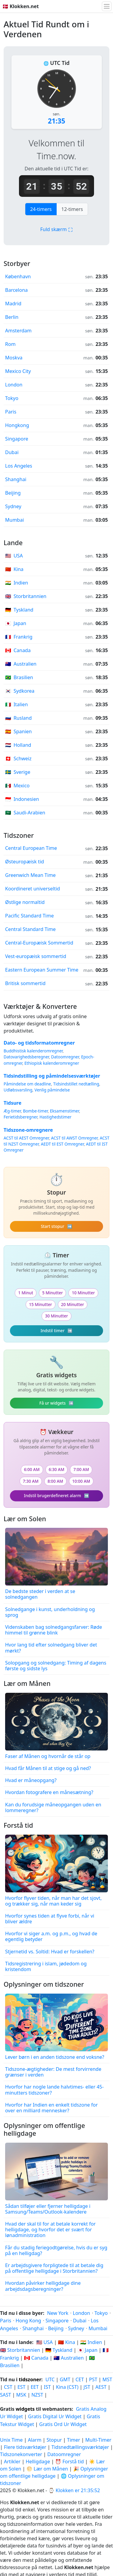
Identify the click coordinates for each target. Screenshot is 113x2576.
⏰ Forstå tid (69, 2461)
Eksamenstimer (64, 1111)
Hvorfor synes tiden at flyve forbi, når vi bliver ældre (49, 1918)
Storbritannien (25, 596)
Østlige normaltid (25, 902)
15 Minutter (40, 1304)
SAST (5, 2394)
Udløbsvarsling (18, 1090)
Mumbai (14, 520)
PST (93, 2379)
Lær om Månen (27, 1683)
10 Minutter (83, 1293)
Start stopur (56, 1226)
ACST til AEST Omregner (26, 1138)
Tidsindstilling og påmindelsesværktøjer (52, 1076)
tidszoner (30, 2379)
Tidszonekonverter (21, 2454)
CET (79, 2379)
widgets (25, 2409)
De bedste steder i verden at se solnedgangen (40, 1594)
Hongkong (17, 425)
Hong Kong (28, 2320)
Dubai (12, 452)
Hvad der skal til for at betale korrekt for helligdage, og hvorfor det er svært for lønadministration (50, 2229)
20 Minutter (72, 1304)
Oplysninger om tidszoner (44, 1984)
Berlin (11, 317)
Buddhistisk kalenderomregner (33, 1051)
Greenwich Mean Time (30, 875)
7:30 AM (31, 1481)
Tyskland (19, 609)
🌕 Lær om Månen (47, 2468)
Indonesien (22, 799)
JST (86, 2387)
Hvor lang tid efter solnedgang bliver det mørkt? (51, 1647)
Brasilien (19, 677)
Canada (18, 650)
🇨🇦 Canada (36, 2358)
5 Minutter (52, 1293)
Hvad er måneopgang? (31, 1780)
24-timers (41, 209)
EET (35, 2387)
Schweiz (18, 758)
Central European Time (31, 848)
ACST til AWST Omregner (74, 1138)
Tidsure (12, 1103)
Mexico (17, 785)
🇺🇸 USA (44, 2342)
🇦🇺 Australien (69, 2358)
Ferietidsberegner (20, 1117)
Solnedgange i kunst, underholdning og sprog (50, 1612)
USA (14, 555)
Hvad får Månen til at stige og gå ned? (48, 1768)
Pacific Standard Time (29, 915)
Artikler (12, 2461)
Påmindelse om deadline (27, 1084)
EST (21, 2387)
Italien (16, 704)
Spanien (18, 731)
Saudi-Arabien (25, 812)
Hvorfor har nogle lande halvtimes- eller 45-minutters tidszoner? (54, 2089)
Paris (10, 411)
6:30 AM (56, 1469)
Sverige (17, 772)
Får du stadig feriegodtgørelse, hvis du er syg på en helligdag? (56, 2250)
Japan (15, 623)
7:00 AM (81, 1469)
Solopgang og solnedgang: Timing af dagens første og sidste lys (55, 1665)
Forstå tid (18, 1825)
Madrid (13, 303)
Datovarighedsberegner (26, 1057)
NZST (37, 2394)
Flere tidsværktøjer (26, 2447)
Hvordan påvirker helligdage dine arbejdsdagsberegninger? (43, 2286)
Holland (18, 745)
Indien (16, 582)
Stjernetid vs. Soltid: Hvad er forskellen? (49, 1951)
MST (107, 2379)
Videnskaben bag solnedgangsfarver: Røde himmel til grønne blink (53, 1630)
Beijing (13, 493)
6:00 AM (32, 1469)
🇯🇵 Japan (87, 2350)
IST (47, 2387)
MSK (21, 2394)
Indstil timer (56, 1330)
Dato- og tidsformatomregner (39, 1042)
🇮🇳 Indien (91, 2342)
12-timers (72, 209)
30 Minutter (56, 1316)
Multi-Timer (98, 2440)
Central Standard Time (30, 929)
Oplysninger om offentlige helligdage (44, 2129)
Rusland (18, 718)
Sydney (13, 506)
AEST (101, 2387)
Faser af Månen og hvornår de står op (47, 1756)
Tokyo (11, 398)
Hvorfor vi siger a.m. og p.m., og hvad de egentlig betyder (51, 1936)
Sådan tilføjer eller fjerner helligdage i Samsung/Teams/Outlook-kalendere (47, 2209)
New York (57, 2313)
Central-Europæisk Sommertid (39, 942)
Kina (14, 569)
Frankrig (19, 636)
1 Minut (25, 1293)
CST (8, 2387)
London (13, 384)
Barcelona (16, 290)
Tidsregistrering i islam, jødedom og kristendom (46, 1966)
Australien (20, 664)
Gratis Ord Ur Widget (62, 2424)
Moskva (14, 357)
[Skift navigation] (106, 6)
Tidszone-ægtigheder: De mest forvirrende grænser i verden (53, 2072)
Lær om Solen (25, 1518)
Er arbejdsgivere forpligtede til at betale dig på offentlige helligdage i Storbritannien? (54, 2268)
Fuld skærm (56, 229)
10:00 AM (81, 1481)
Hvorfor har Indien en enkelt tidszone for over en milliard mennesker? (51, 2107)
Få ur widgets (56, 1403)
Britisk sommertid (25, 983)
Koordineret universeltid (32, 888)
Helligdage (38, 2461)
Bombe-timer (35, 1111)
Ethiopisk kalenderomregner (51, 1063)
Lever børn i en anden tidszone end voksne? (54, 2057)
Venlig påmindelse (52, 1090)
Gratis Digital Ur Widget (54, 2416)
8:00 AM (55, 1481)
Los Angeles (18, 465)
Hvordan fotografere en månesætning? (49, 1792)
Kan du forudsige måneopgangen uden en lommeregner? (53, 1807)
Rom (10, 344)
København (18, 276)
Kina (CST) (67, 2387)
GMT (65, 2379)
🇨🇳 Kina (66, 2342)
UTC (50, 2379)
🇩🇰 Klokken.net (20, 6)
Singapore (16, 438)
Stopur (54, 2440)
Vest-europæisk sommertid (35, 956)
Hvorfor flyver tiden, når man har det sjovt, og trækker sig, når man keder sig (53, 1901)
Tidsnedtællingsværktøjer (81, 2447)
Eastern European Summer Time (41, 969)
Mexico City (18, 371)
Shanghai (15, 479)
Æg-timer (12, 1111)
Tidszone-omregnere (28, 1130)
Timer (73, 2440)
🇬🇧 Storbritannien (20, 2350)
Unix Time (11, 2440)
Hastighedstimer (55, 1117)
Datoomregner (65, 1057)
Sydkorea (19, 691)
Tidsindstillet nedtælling (76, 1084)
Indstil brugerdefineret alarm (56, 1495)
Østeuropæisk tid (24, 861)
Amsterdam (18, 330)
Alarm (35, 2440)
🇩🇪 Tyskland (58, 2350)
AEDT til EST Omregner (62, 1144)
